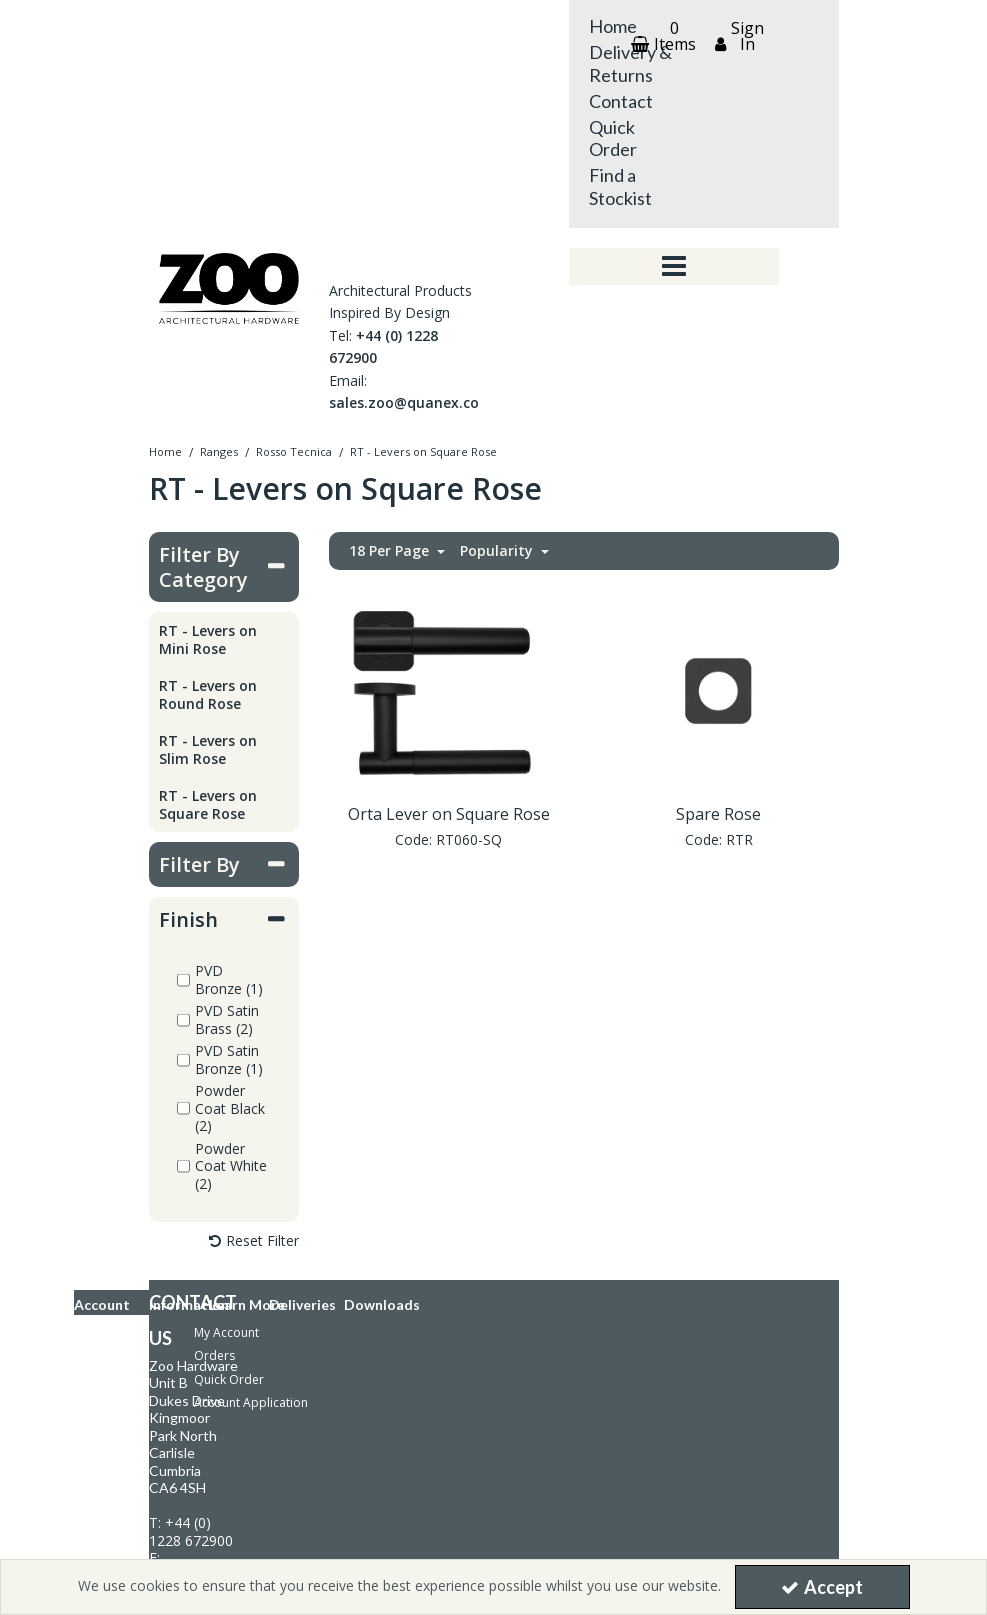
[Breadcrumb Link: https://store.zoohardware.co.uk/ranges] (219, 450)
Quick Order (613, 138)
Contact (621, 101)
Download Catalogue (164, 1449)
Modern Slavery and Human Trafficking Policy (216, 1362)
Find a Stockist (620, 186)
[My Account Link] (737, 36)
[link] (340, 1482)
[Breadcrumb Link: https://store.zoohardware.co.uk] (165, 450)
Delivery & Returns (630, 63)
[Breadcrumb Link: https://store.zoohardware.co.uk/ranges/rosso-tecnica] (294, 450)
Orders (214, 1008)
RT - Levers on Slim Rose (208, 749)
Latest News (123, 1395)
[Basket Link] (661, 36)
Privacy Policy (127, 1315)
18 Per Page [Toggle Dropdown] (391, 551)
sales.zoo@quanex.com (411, 402)
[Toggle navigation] (673, 267)
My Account (226, 985)
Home (613, 26)
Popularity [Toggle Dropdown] (498, 551)
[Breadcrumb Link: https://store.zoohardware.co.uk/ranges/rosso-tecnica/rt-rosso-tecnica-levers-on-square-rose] (423, 450)
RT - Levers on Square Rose (208, 804)
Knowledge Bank (136, 1268)
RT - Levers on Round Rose (208, 694)
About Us (115, 1377)
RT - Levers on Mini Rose (208, 639)
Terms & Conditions (145, 1338)
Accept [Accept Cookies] (822, 1587)
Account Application (251, 1055)
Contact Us (120, 1244)
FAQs (104, 1291)
